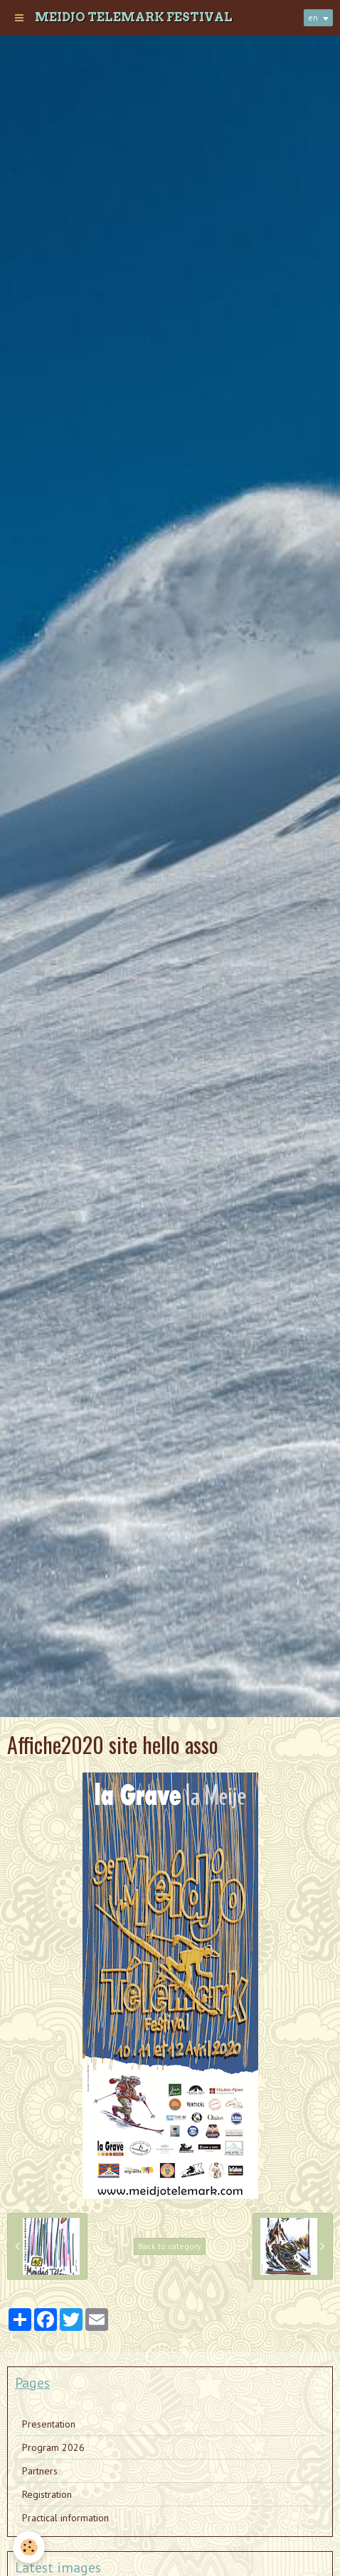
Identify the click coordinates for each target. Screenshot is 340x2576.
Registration (47, 2494)
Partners (40, 2470)
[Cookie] (29, 2547)
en (313, 17)
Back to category (169, 2246)
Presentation (48, 2424)
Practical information (65, 2517)
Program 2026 (53, 2447)
